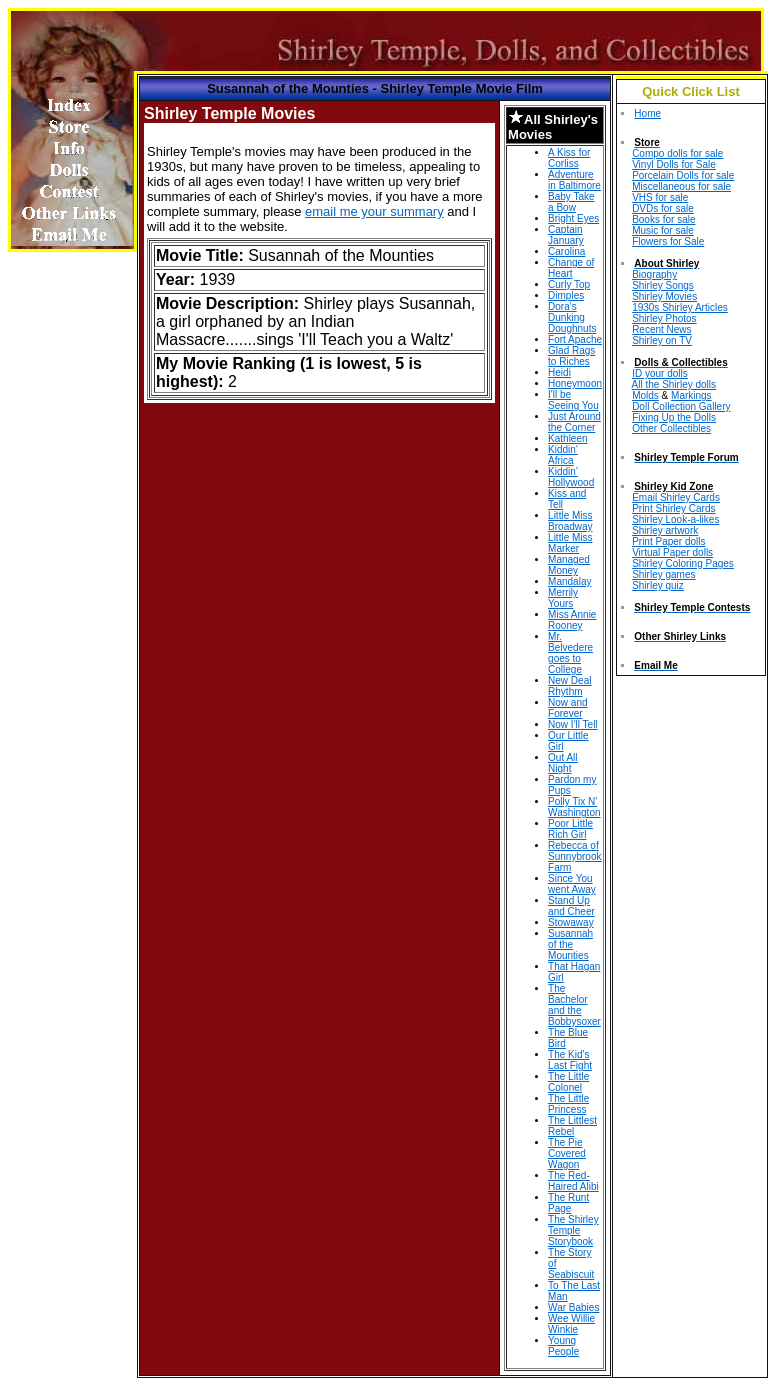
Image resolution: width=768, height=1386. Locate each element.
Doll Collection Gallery (681, 406)
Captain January (566, 235)
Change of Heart (571, 268)
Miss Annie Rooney (572, 620)
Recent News (661, 329)
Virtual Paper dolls (672, 552)
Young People (563, 1346)
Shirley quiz (658, 585)
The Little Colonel (568, 1082)
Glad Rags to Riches (571, 356)
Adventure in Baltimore (574, 180)
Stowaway (571, 922)
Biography (654, 274)
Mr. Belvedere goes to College (570, 653)
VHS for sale (660, 197)
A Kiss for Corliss (569, 158)
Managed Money (569, 565)
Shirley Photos (664, 318)
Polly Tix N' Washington (574, 807)
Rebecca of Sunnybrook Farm (574, 856)
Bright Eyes (573, 218)
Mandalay (569, 581)
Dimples (566, 295)
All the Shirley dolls (674, 384)
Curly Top (569, 284)
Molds (645, 395)
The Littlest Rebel (572, 1126)
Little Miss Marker (570, 543)
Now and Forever (567, 708)
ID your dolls (660, 373)
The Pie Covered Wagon (567, 1153)
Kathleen (567, 438)
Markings (691, 395)
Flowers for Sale (668, 241)
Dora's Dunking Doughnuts (572, 317)
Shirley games (663, 574)
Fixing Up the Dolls (674, 417)
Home (647, 113)
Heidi (559, 372)
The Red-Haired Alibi (573, 1181)
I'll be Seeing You (573, 400)
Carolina (566, 251)
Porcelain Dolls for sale (683, 175)
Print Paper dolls (668, 541)
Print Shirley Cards (673, 508)
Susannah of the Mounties (570, 944)
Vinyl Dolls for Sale (674, 164)
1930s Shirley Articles (680, 307)
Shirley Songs (663, 285)
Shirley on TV (662, 340)
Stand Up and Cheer (571, 906)
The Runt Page (568, 1203)
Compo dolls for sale (677, 153)
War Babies (573, 1307)
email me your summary (374, 211)
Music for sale (663, 230)
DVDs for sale (663, 208)
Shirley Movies (664, 296)
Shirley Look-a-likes (675, 519)
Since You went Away (572, 884)
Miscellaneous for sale (681, 186)
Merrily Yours (563, 598)
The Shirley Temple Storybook (573, 1230)
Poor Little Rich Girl (570, 829)
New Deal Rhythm (569, 686)
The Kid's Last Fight (570, 1060)
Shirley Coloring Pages (683, 563)
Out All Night (562, 763)
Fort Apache (575, 339)
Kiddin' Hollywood (571, 477)
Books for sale (663, 219)
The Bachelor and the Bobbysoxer (574, 1005)
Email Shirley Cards (676, 497)
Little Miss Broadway (570, 521)
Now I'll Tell (573, 724)
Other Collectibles (671, 428)
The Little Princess (568, 1104)
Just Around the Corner (574, 422)
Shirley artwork (665, 530)
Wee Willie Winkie (571, 1324)
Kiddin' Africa (563, 455)
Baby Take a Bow (571, 202)
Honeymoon (575, 383)
